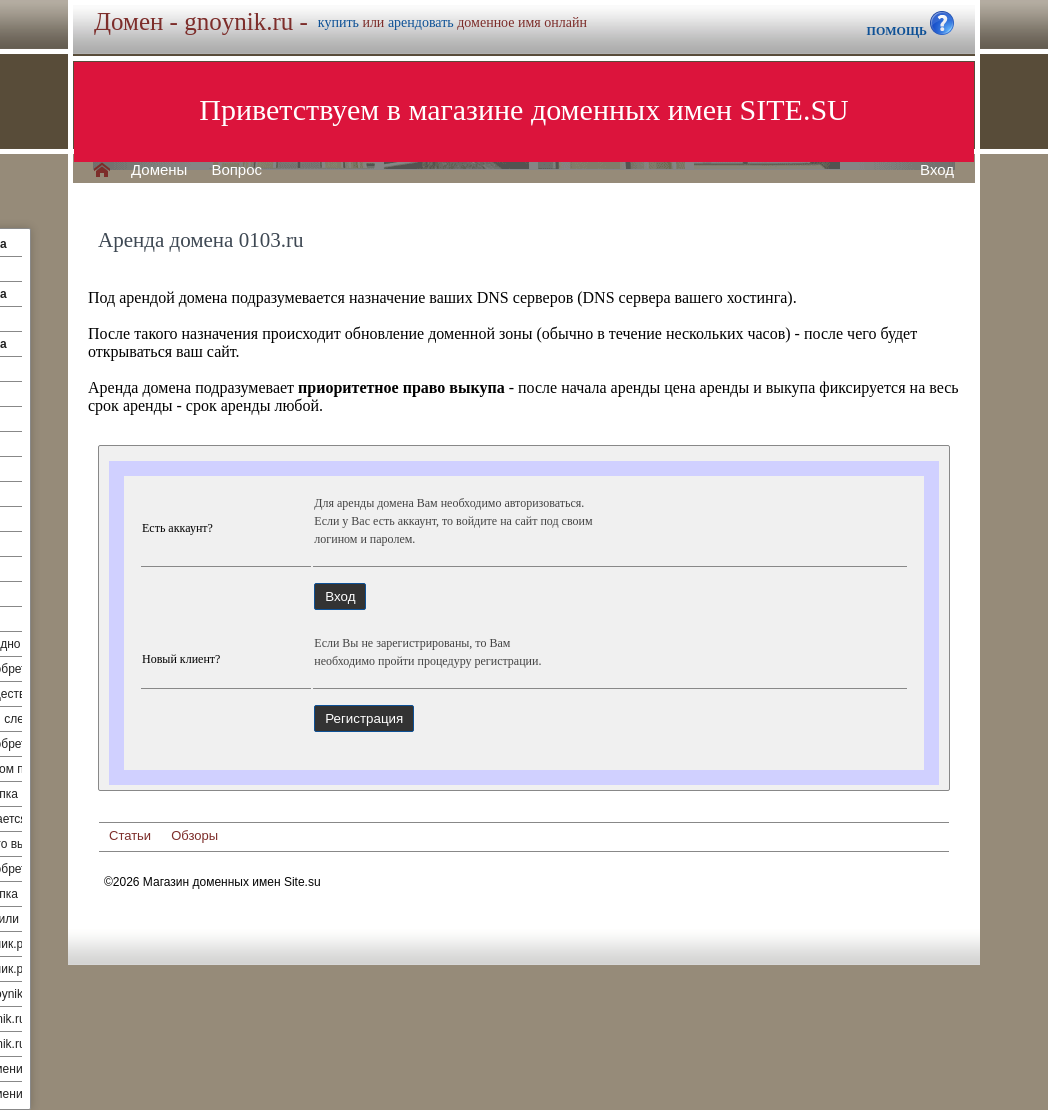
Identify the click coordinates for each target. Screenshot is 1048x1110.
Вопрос (236, 170)
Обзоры (194, 835)
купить (338, 22)
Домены (159, 170)
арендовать (421, 22)
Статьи (130, 835)
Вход (937, 170)
